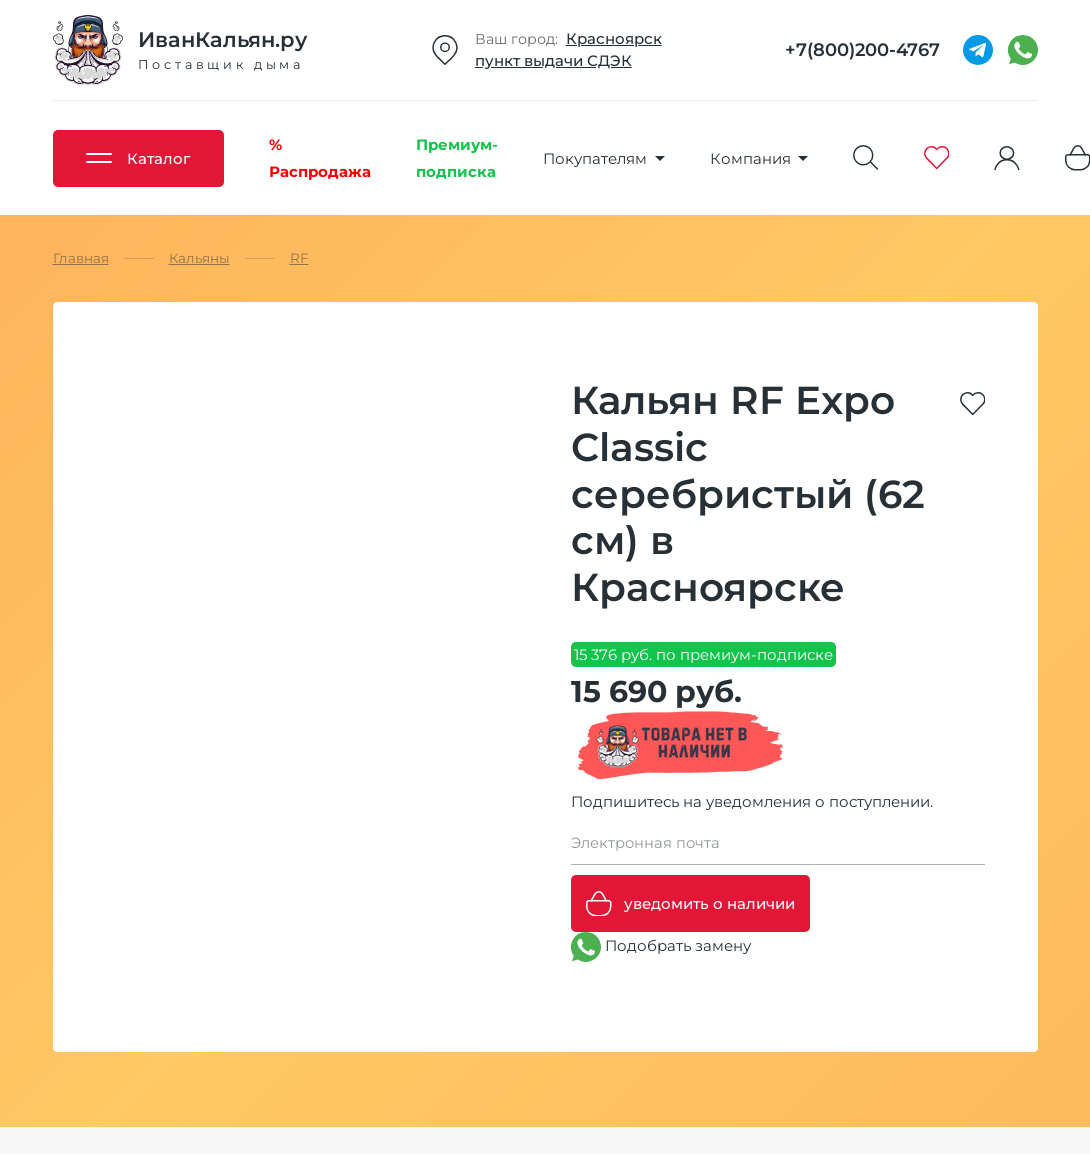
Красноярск (614, 38)
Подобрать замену (661, 947)
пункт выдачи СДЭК (553, 60)
